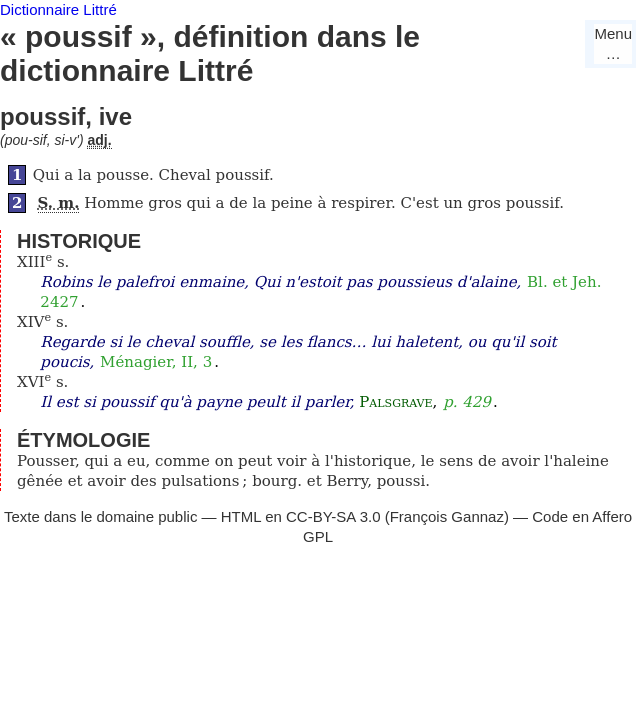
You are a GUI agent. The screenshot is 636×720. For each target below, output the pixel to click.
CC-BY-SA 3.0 (333, 516)
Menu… (613, 43)
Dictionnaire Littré (58, 9)
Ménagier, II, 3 (156, 362)
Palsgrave (395, 402)
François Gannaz (447, 516)
